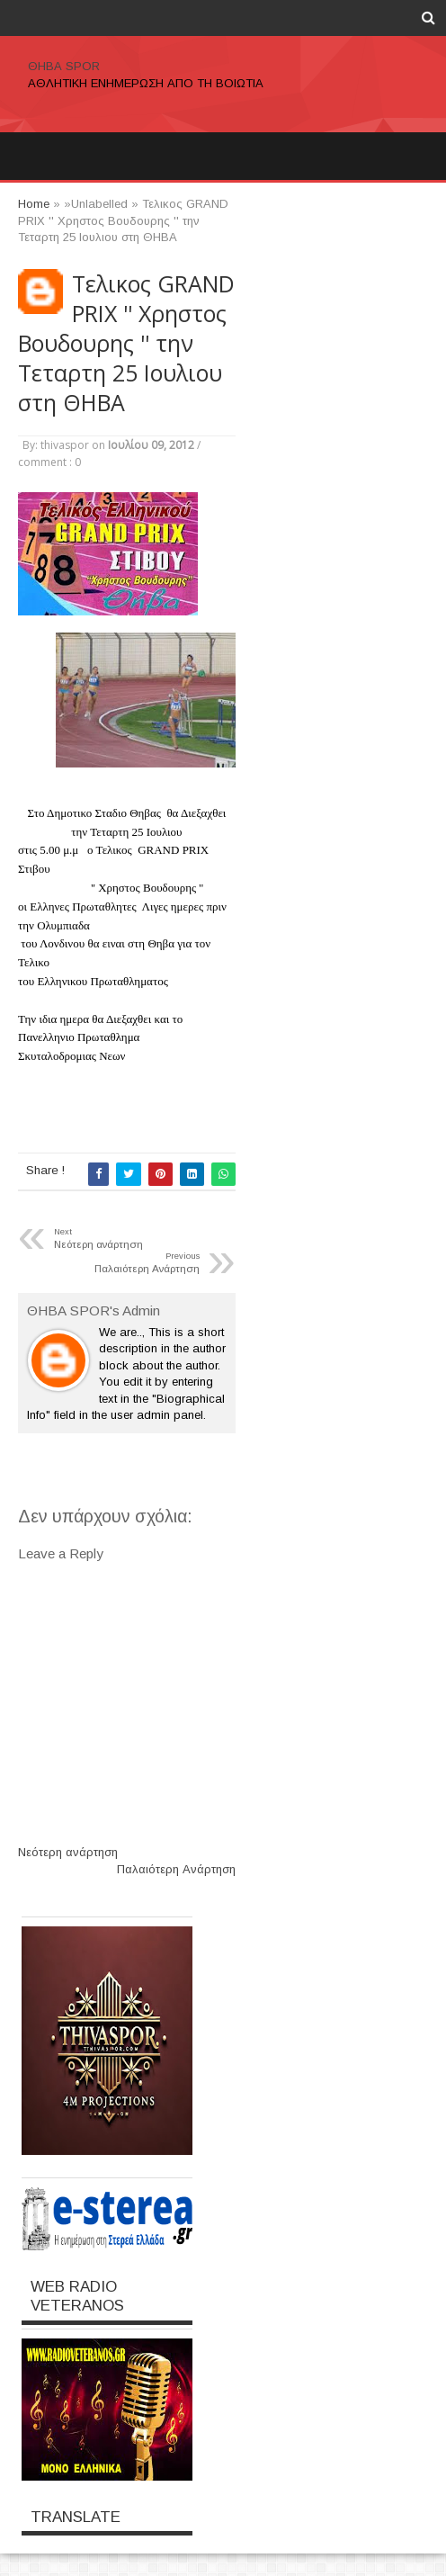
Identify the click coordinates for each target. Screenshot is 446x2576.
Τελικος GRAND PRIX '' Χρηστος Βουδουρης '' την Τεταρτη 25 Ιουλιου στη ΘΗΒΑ (126, 343)
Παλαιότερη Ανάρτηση (176, 1869)
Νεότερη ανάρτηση (68, 1852)
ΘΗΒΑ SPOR (64, 66)
